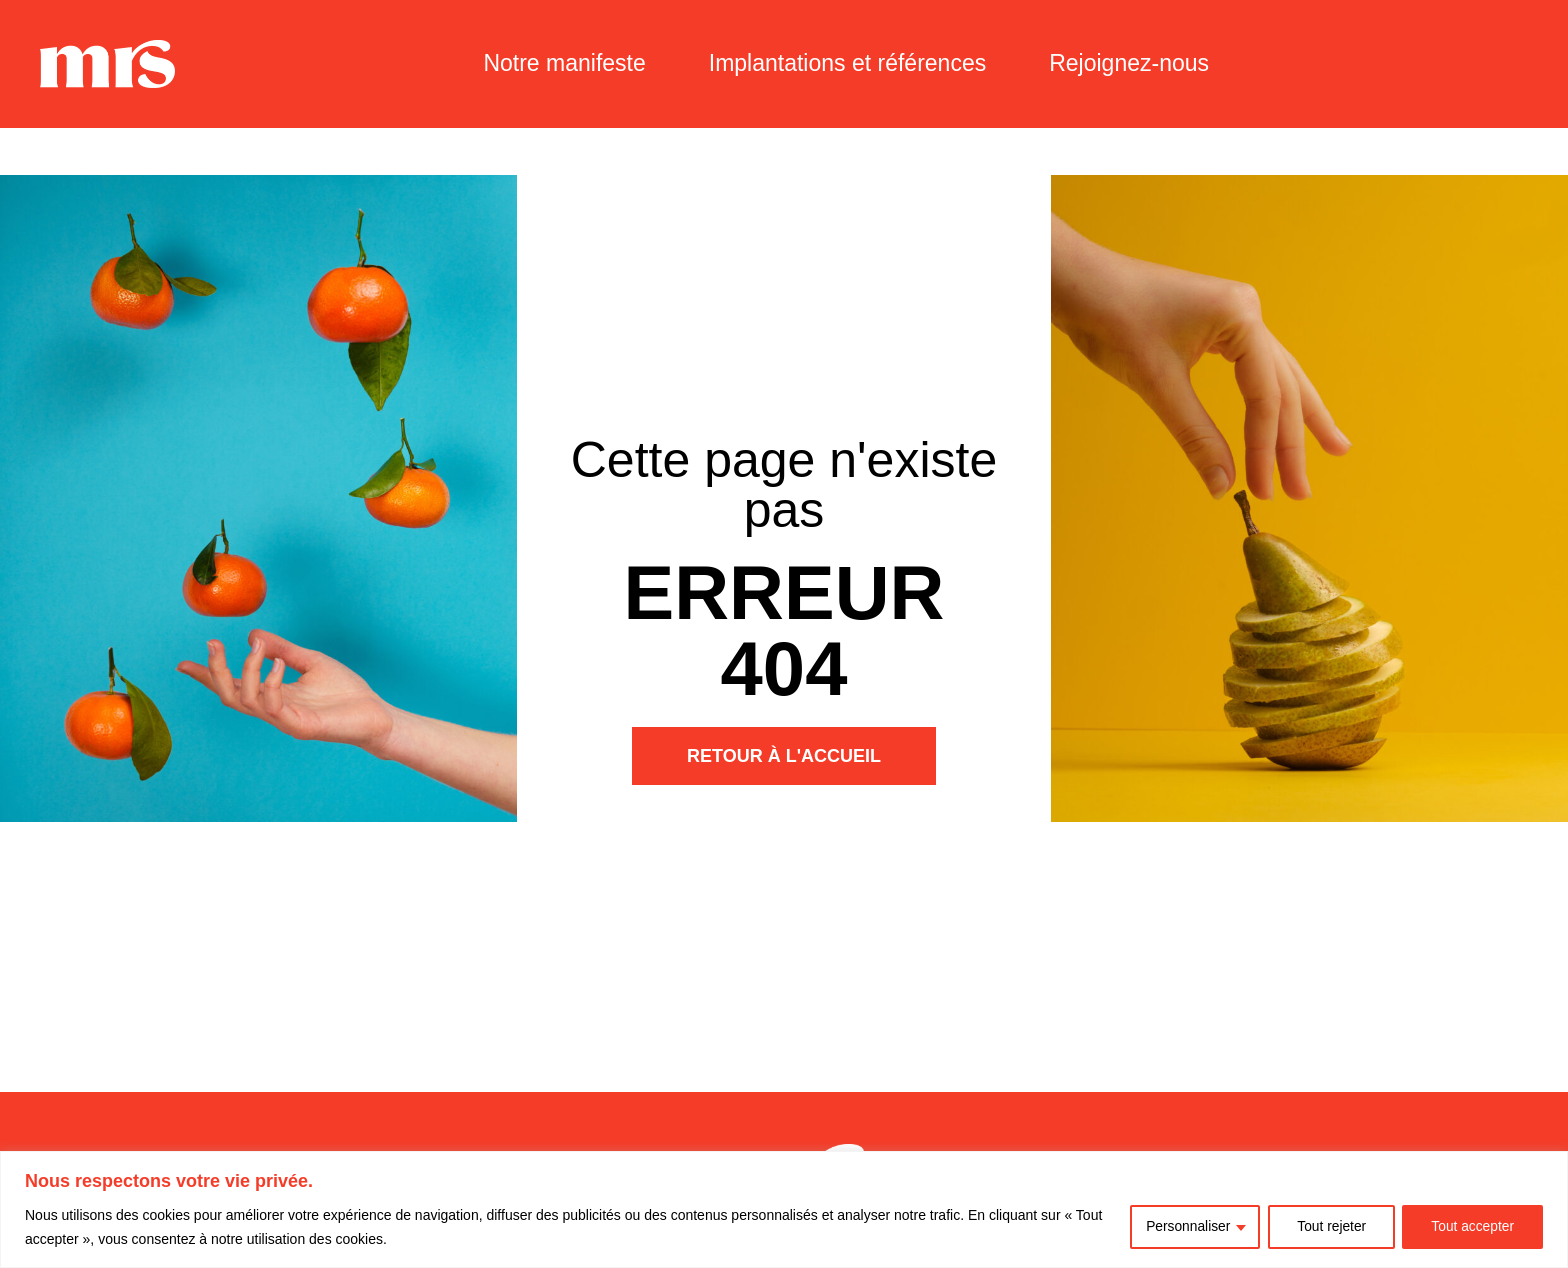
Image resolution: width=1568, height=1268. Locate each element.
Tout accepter (1472, 1227)
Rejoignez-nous (1129, 63)
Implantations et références (847, 63)
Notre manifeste (564, 63)
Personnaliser (1184, 1227)
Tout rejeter (1329, 1227)
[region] (784, 1209)
